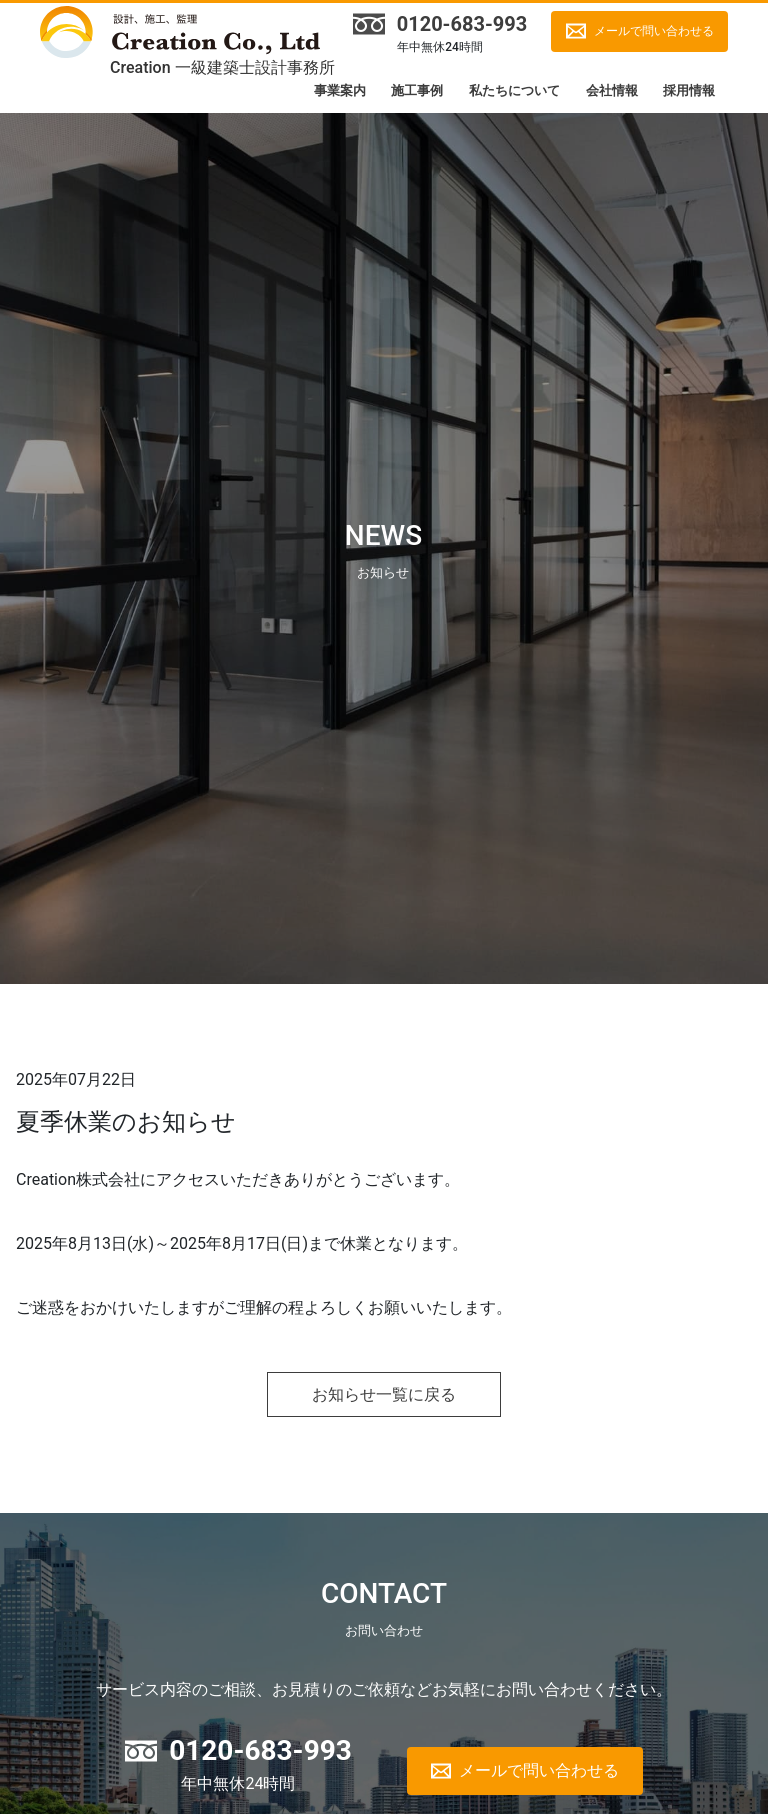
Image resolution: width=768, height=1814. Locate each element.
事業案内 (340, 90)
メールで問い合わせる (654, 31)
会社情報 (612, 90)
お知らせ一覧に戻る (384, 1394)
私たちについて (514, 90)
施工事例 (417, 90)
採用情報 (689, 90)
